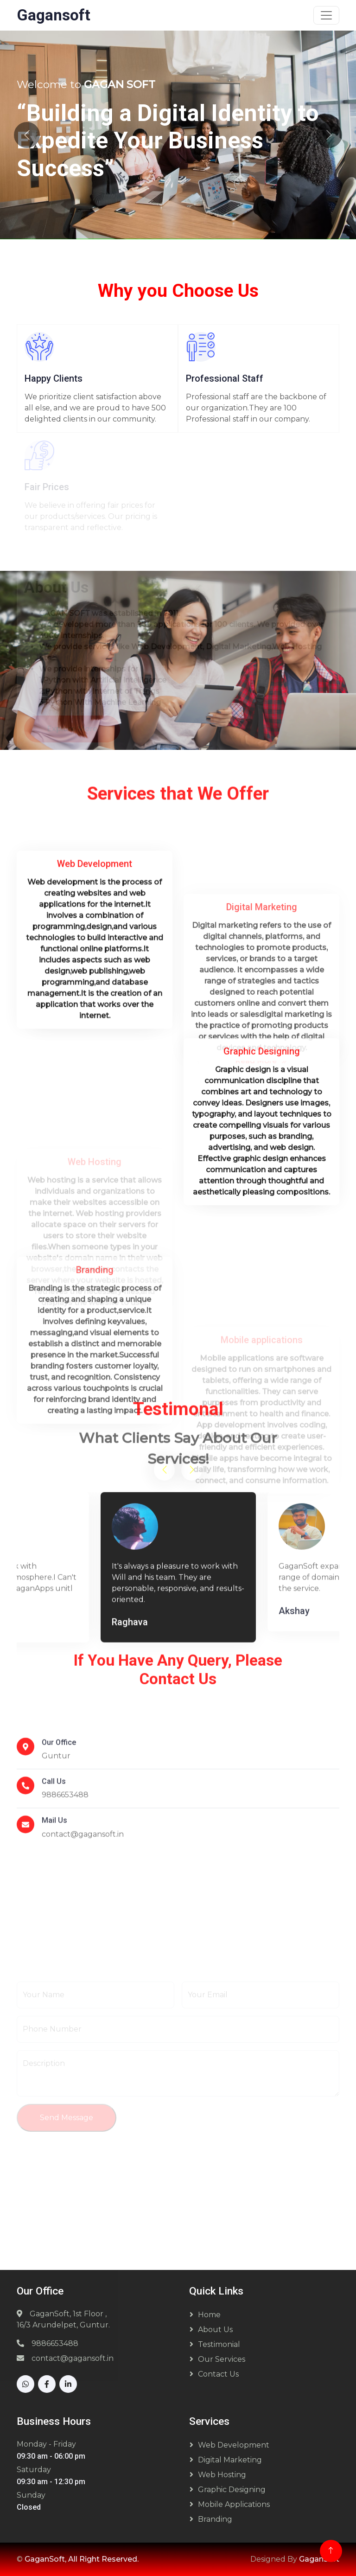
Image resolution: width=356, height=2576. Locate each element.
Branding (215, 2519)
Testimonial (219, 2344)
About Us (215, 2329)
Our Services (221, 2359)
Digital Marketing (230, 2459)
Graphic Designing (232, 2489)
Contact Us (218, 2374)
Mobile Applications (234, 2504)
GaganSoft (319, 2559)
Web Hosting (222, 2474)
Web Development (233, 2445)
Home (209, 2314)
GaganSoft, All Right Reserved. (82, 2559)
